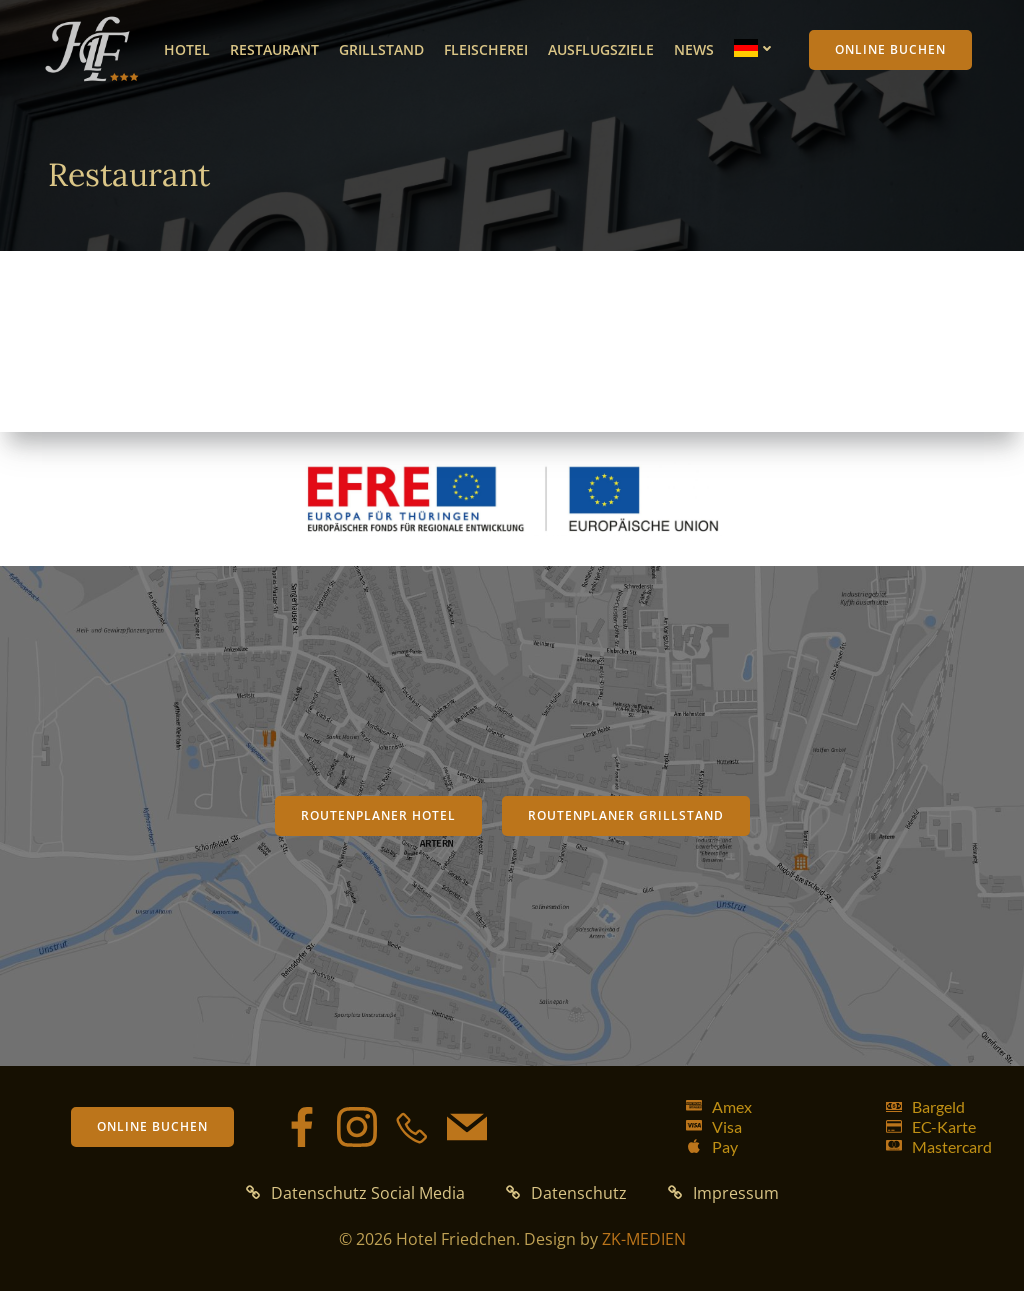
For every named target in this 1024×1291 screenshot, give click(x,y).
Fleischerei (486, 49)
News (694, 49)
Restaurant (274, 49)
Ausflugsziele (601, 49)
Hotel (187, 49)
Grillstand (381, 49)
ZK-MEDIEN (644, 1239)
